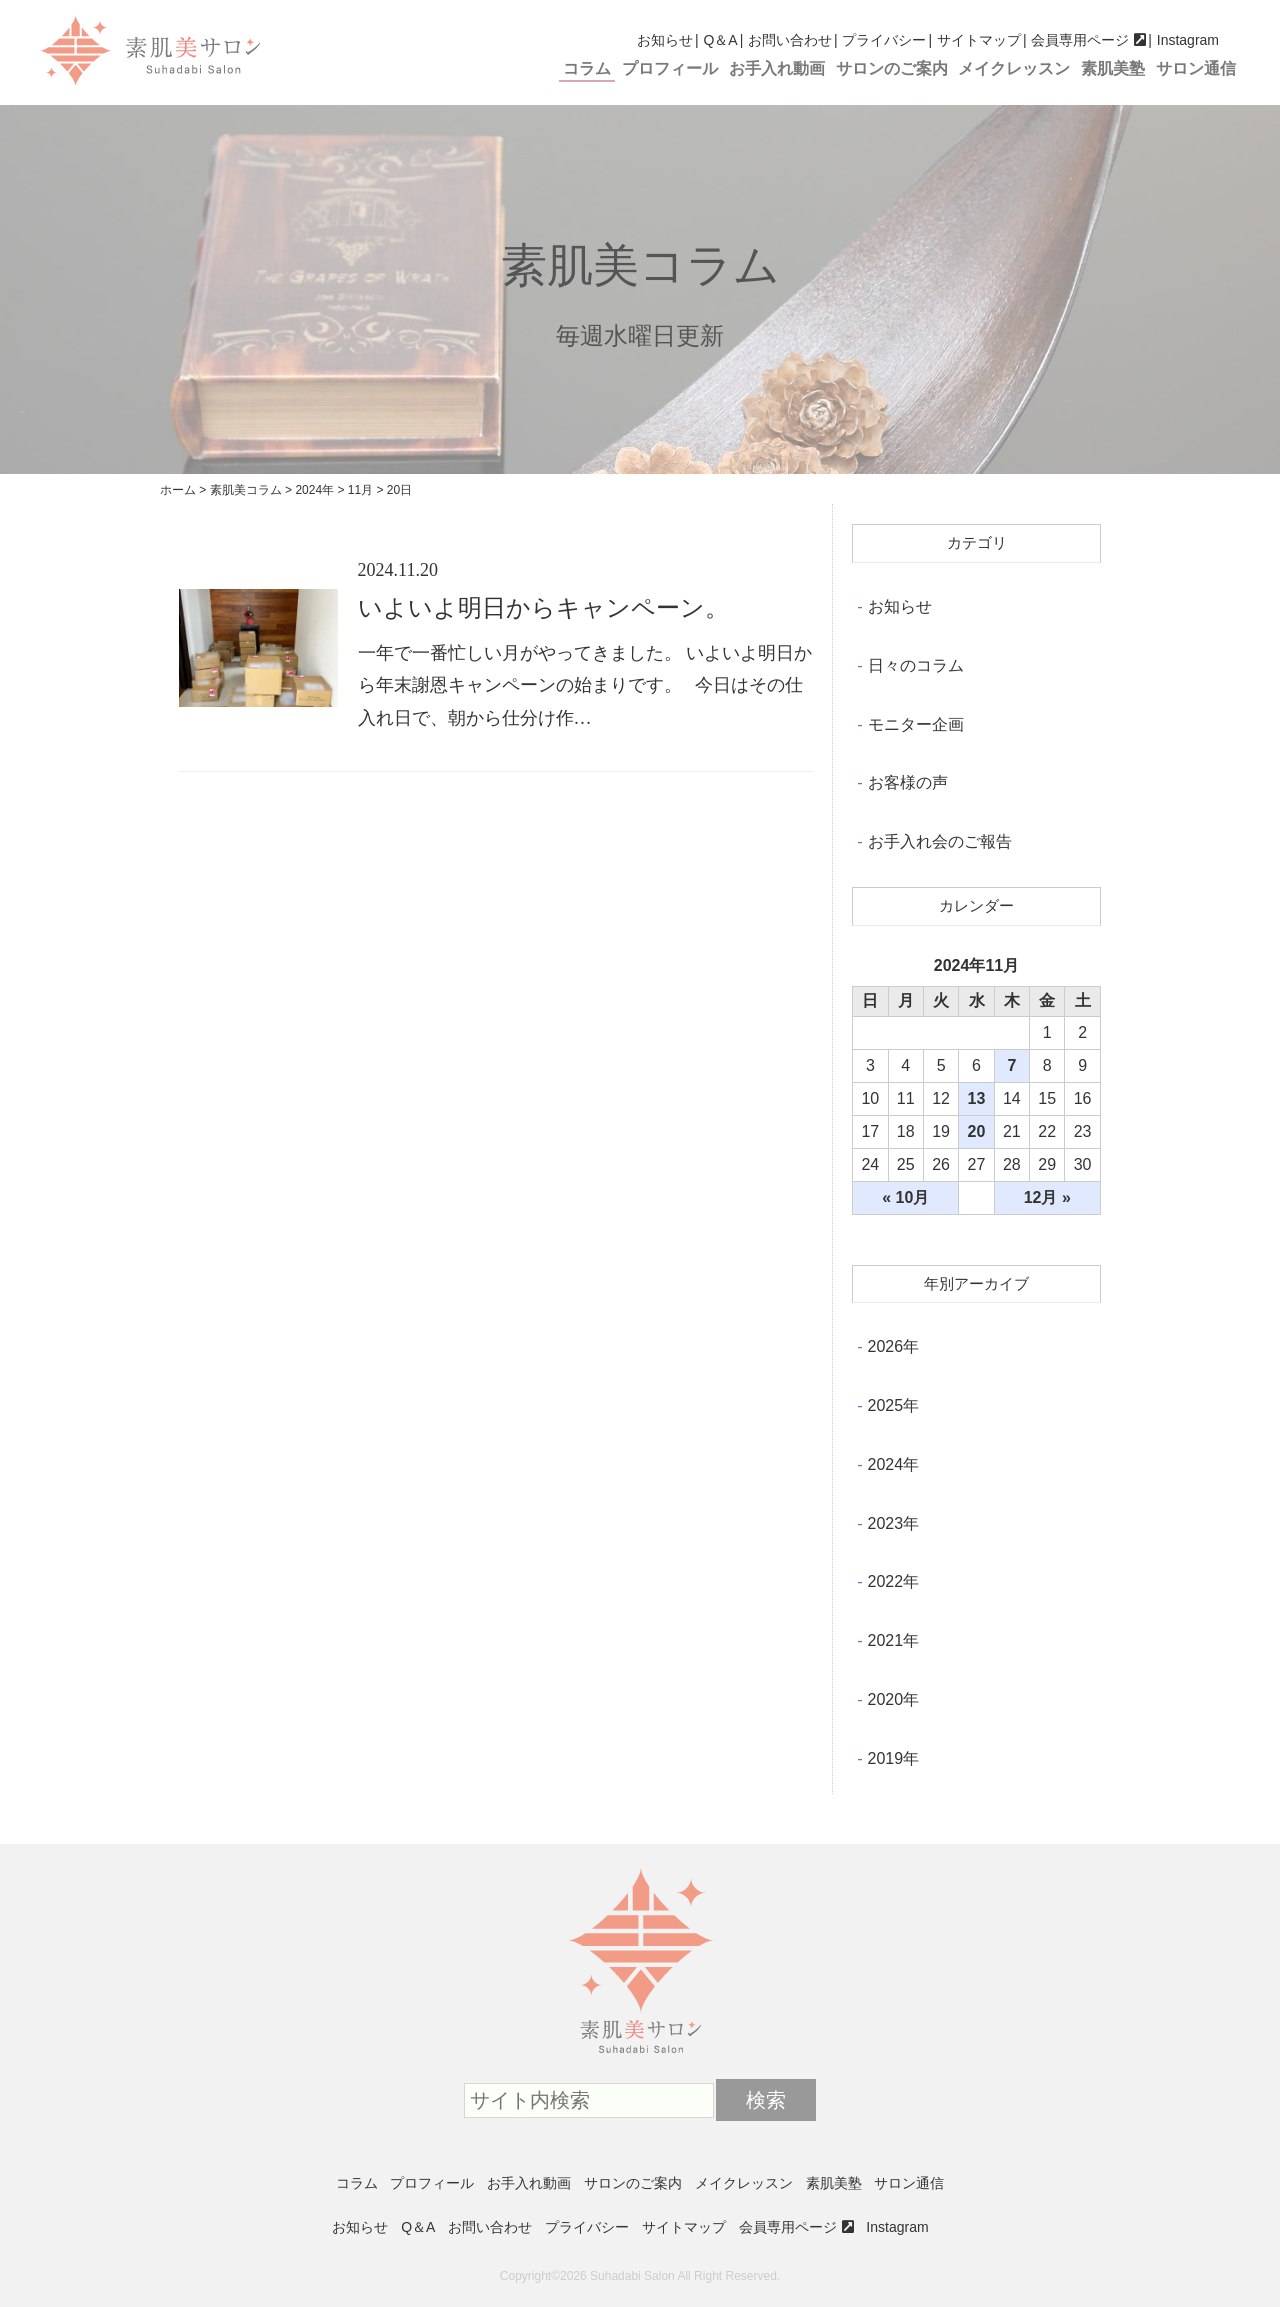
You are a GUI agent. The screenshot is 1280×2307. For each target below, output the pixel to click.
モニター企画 (916, 724)
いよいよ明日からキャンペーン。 (543, 608)
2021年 (894, 1640)
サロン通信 (1196, 68)
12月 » (1047, 1197)
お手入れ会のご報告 (940, 841)
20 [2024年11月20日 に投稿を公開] (977, 1131)
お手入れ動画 (777, 68)
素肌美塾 (1113, 68)
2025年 (894, 1405)
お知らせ (665, 40)
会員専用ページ (1080, 40)
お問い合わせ (790, 40)
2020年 (894, 1699)
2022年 (894, 1581)
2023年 (894, 1523)
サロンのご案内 (892, 68)
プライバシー (884, 40)
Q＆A (720, 40)
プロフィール (670, 68)
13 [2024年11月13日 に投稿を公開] (977, 1098)
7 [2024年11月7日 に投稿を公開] (1011, 1065)
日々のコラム (916, 665)
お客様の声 (908, 782)
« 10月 (905, 1197)
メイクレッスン (1014, 68)
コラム (587, 68)
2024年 (894, 1464)
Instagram (1188, 40)
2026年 (894, 1346)
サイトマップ (979, 40)
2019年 (894, 1758)
